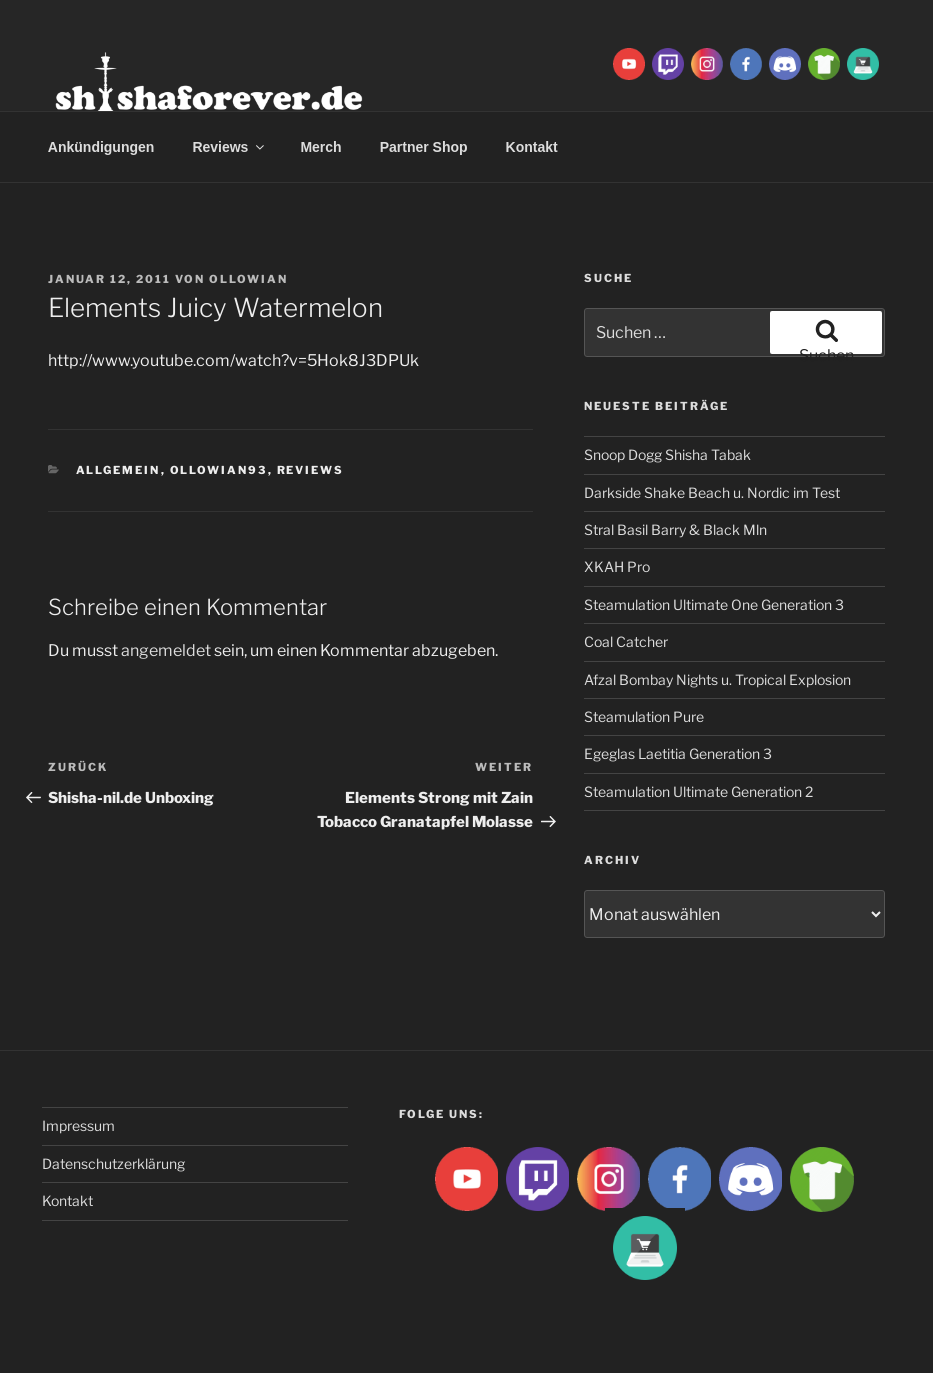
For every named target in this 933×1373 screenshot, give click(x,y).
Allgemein (118, 470)
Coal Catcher (626, 641)
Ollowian (248, 279)
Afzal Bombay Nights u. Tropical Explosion (717, 679)
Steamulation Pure (644, 716)
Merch (320, 147)
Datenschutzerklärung (113, 1163)
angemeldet (166, 650)
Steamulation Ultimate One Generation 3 (714, 604)
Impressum (78, 1125)
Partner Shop (424, 147)
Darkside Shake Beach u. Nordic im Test (712, 492)
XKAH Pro (617, 566)
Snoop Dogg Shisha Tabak (667, 454)
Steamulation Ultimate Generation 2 (698, 791)
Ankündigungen (101, 147)
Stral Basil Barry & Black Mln (675, 529)
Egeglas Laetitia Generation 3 (678, 753)
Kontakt (532, 147)
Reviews (229, 147)
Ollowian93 (219, 470)
